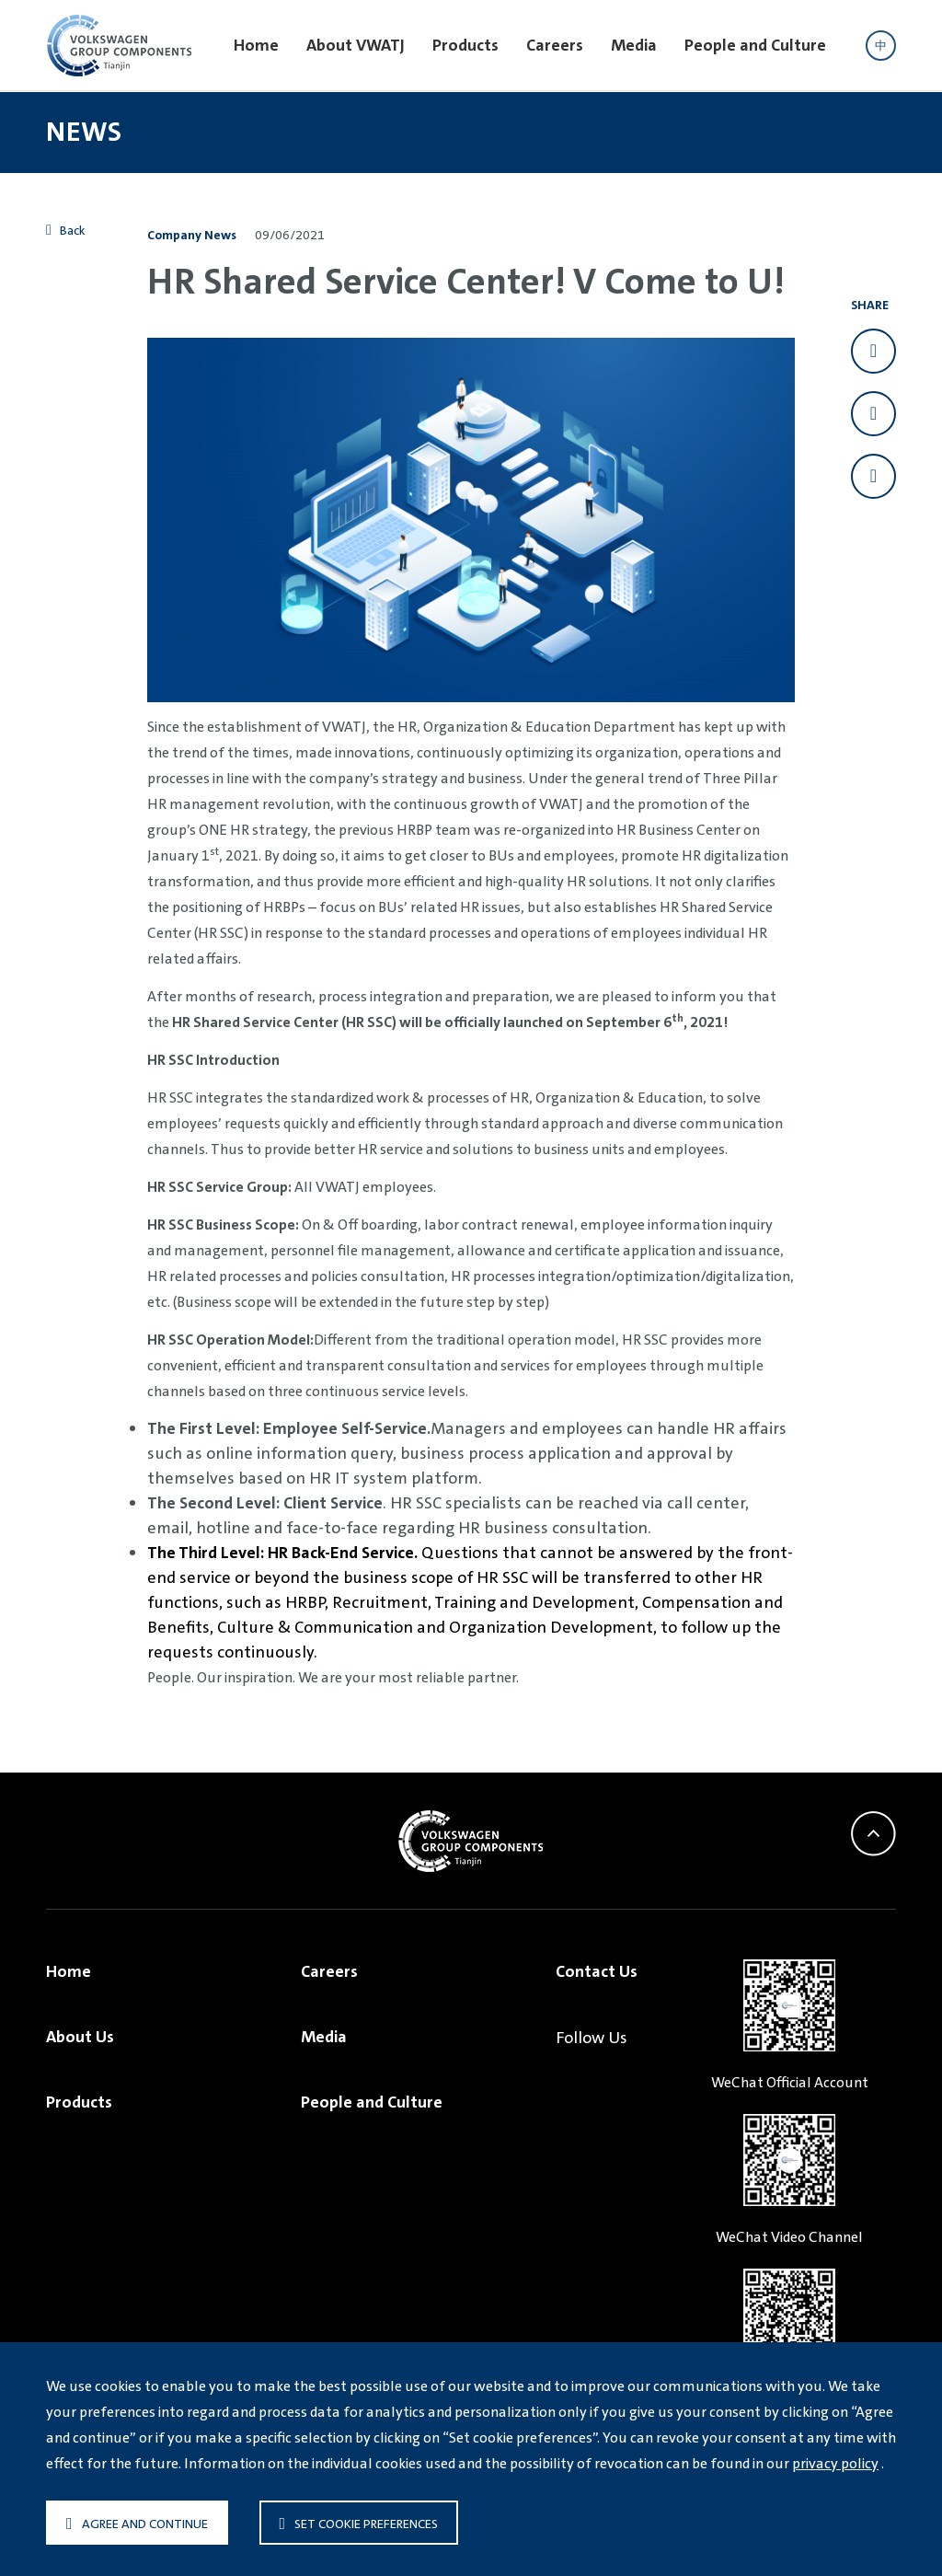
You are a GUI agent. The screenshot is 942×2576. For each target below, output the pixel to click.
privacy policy (835, 2463)
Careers (554, 45)
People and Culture (755, 45)
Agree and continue (137, 2523)
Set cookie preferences (359, 2523)
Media (634, 45)
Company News (191, 234)
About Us (80, 2037)
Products (465, 45)
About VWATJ (355, 45)
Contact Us (597, 1971)
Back (66, 230)
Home (256, 45)
